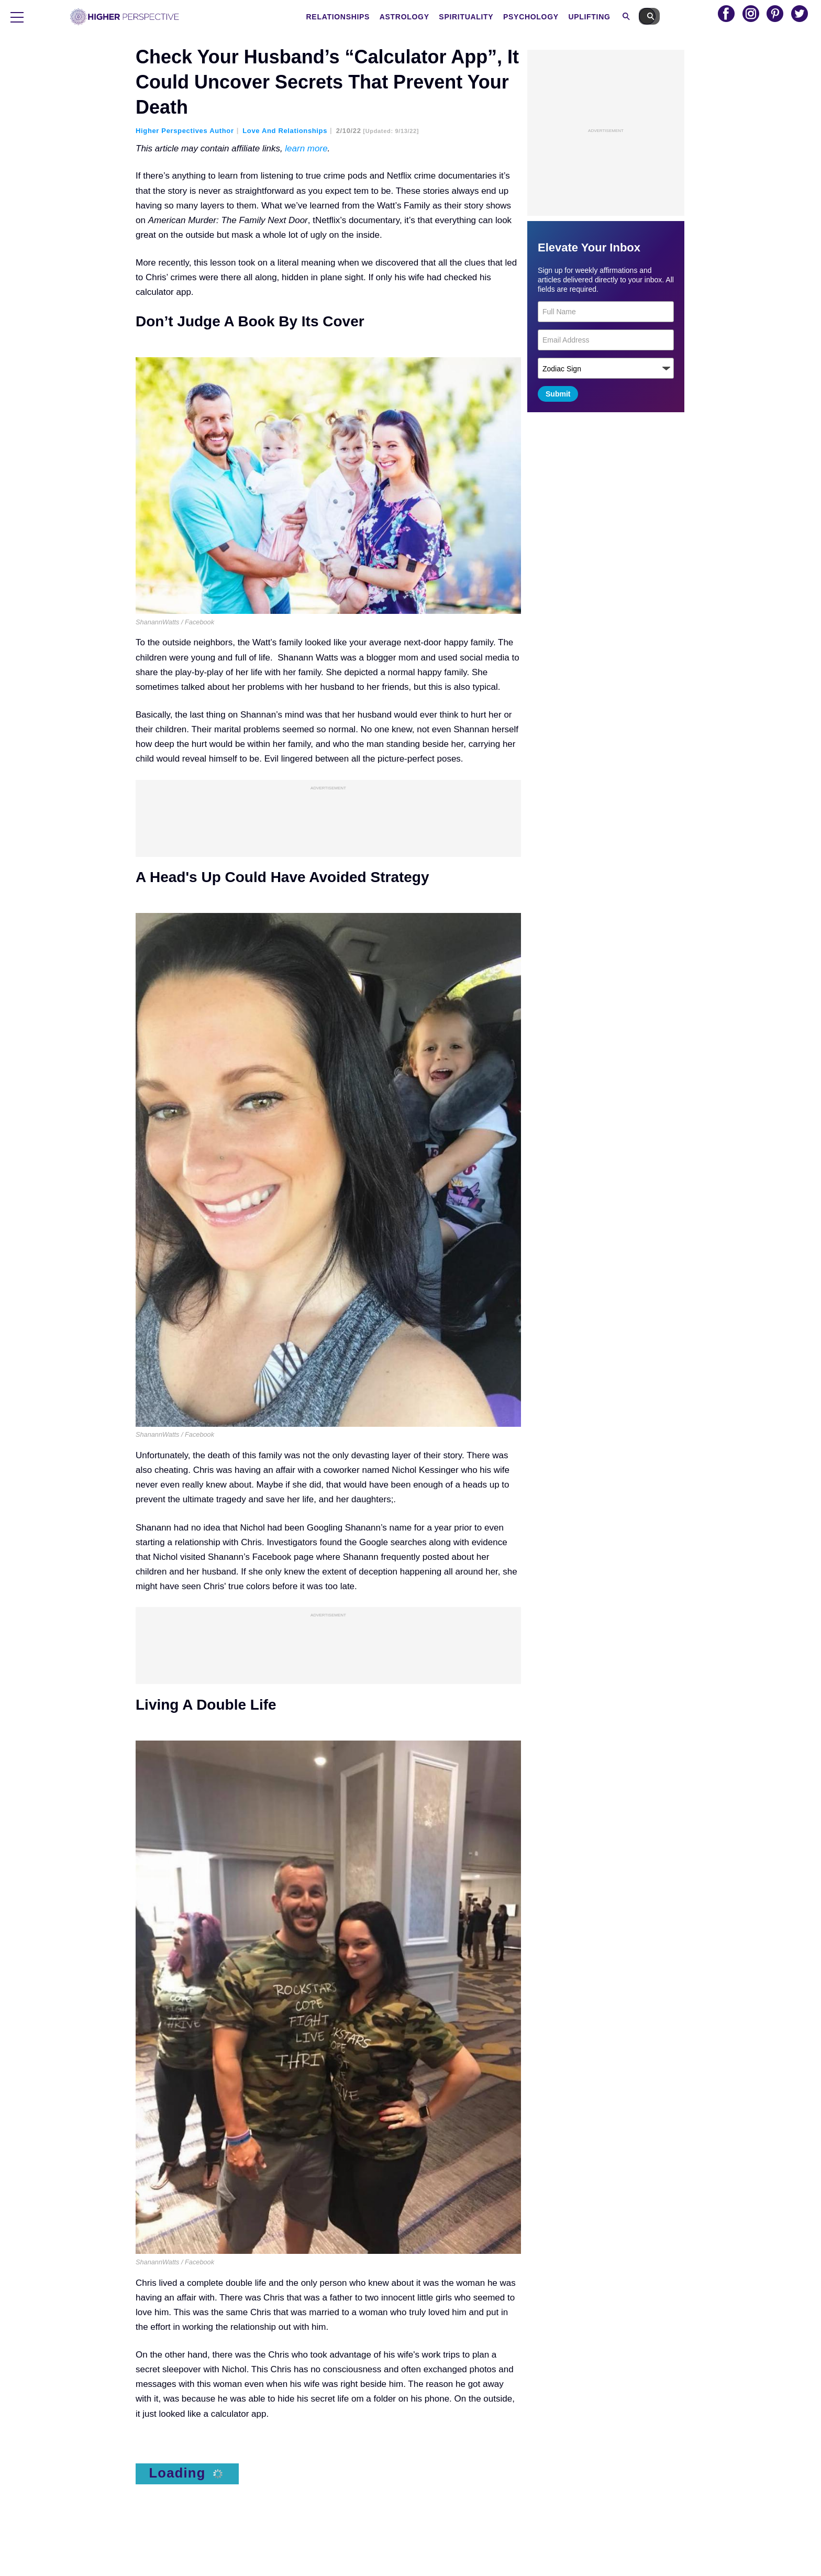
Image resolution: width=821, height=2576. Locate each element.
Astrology (426, 17)
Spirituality (488, 17)
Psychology (553, 17)
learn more (306, 148)
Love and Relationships (284, 131)
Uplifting (612, 17)
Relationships (360, 17)
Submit (558, 394)
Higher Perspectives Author (185, 131)
